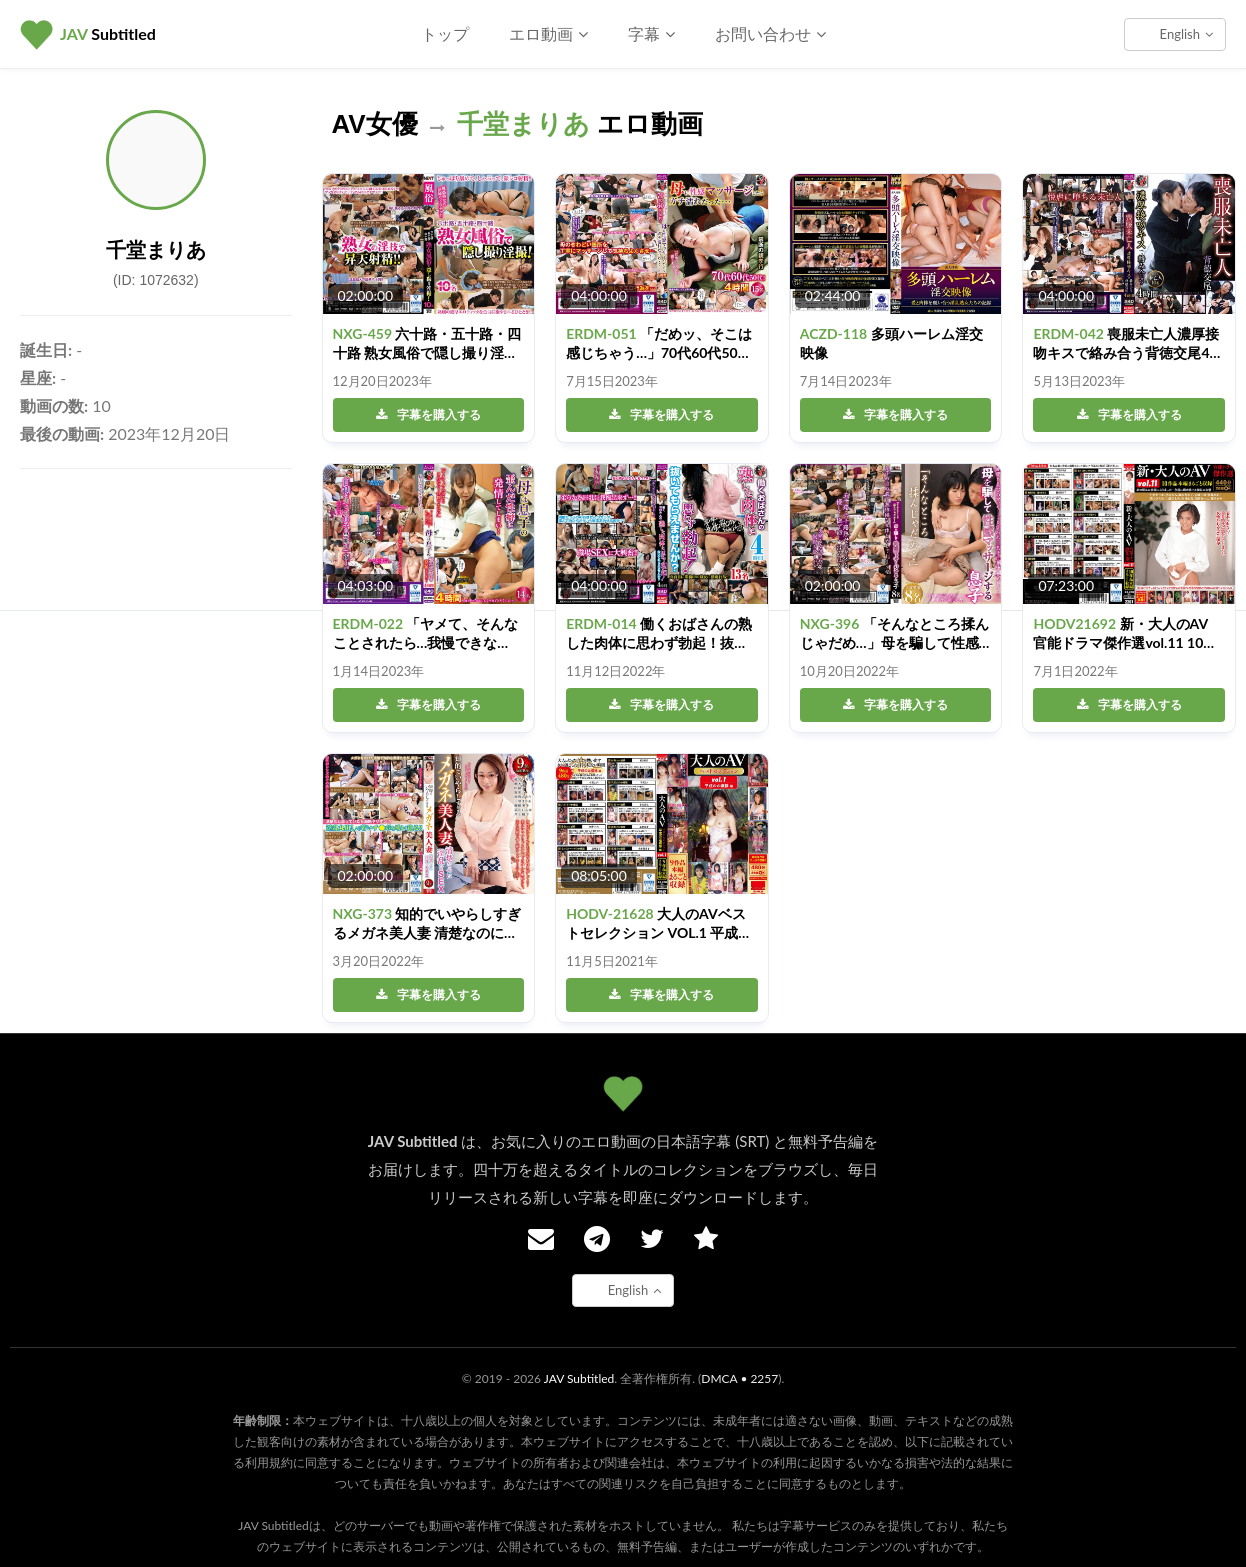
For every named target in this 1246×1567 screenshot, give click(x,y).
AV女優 (375, 124)
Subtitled (108, 33)
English (1186, 34)
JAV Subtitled (579, 1378)
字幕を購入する (428, 414)
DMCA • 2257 (739, 1378)
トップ (445, 33)
